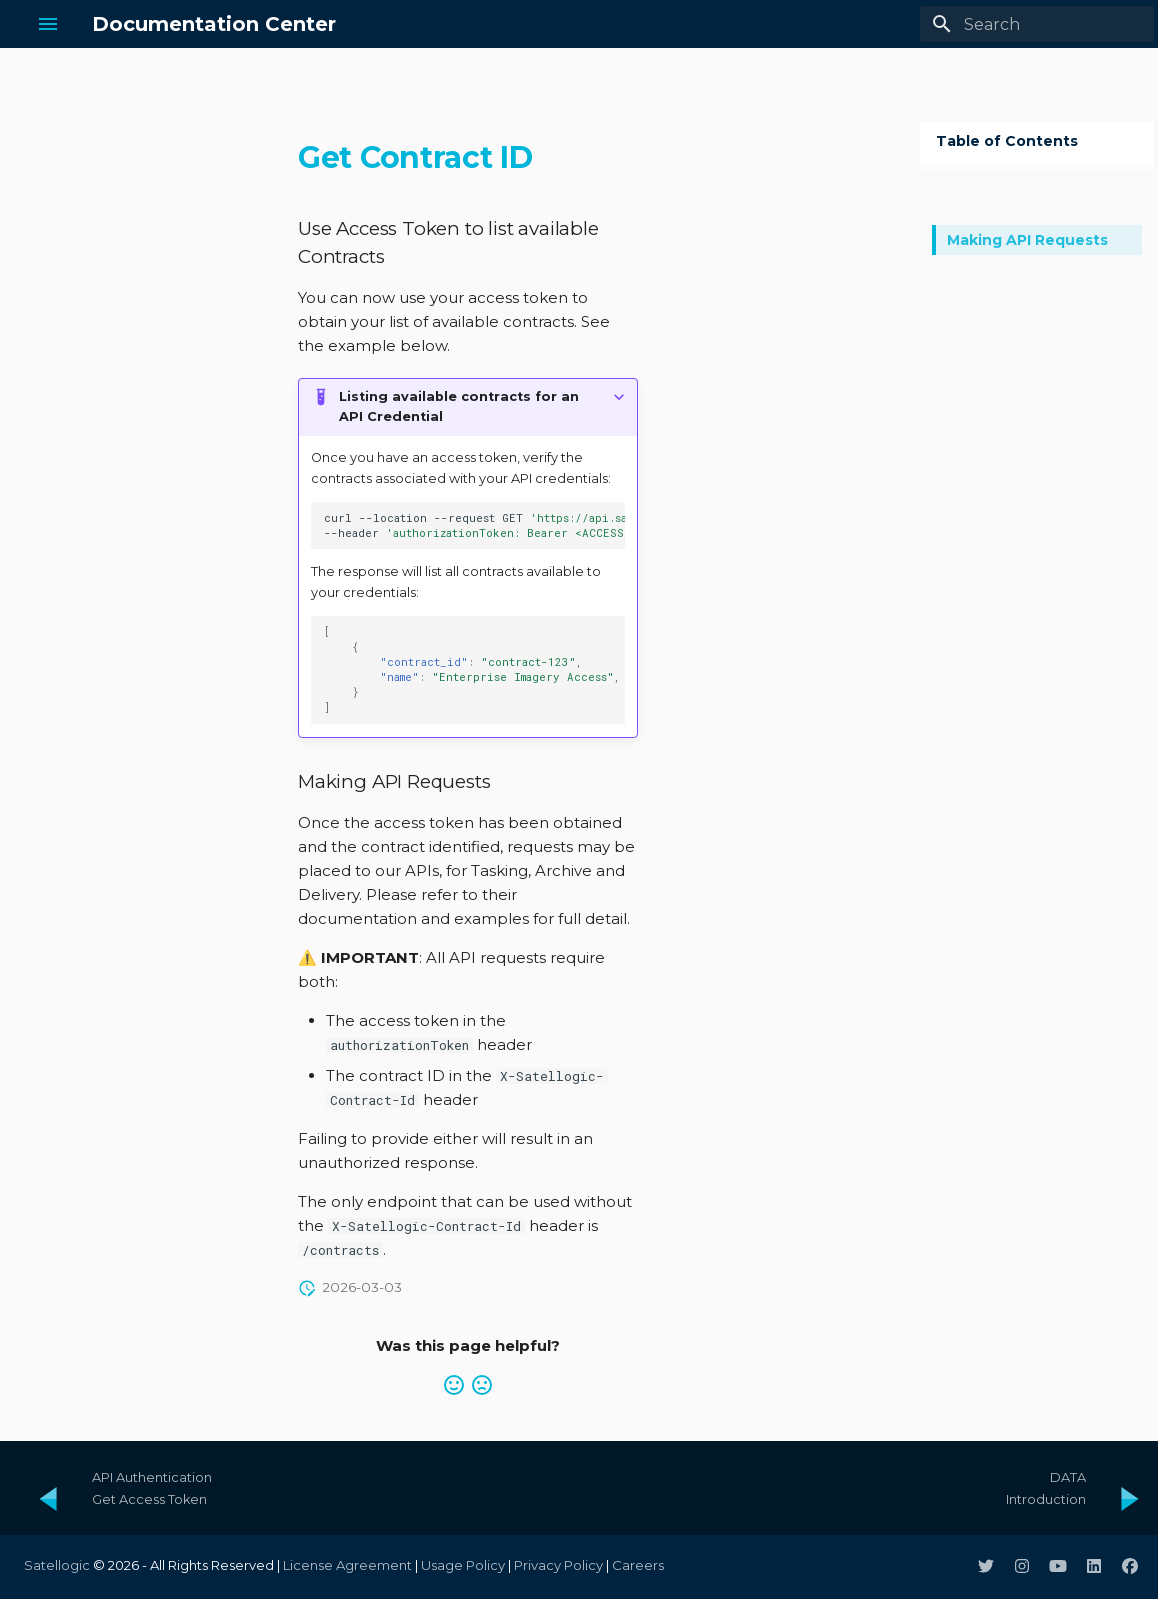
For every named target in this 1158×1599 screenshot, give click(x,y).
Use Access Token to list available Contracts (1024, 193)
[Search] (1037, 24)
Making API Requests (1027, 240)
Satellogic (57, 1565)
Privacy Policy (558, 1565)
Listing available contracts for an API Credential (459, 406)
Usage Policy (463, 1565)
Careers (638, 1565)
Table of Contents (1007, 141)
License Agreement (347, 1565)
